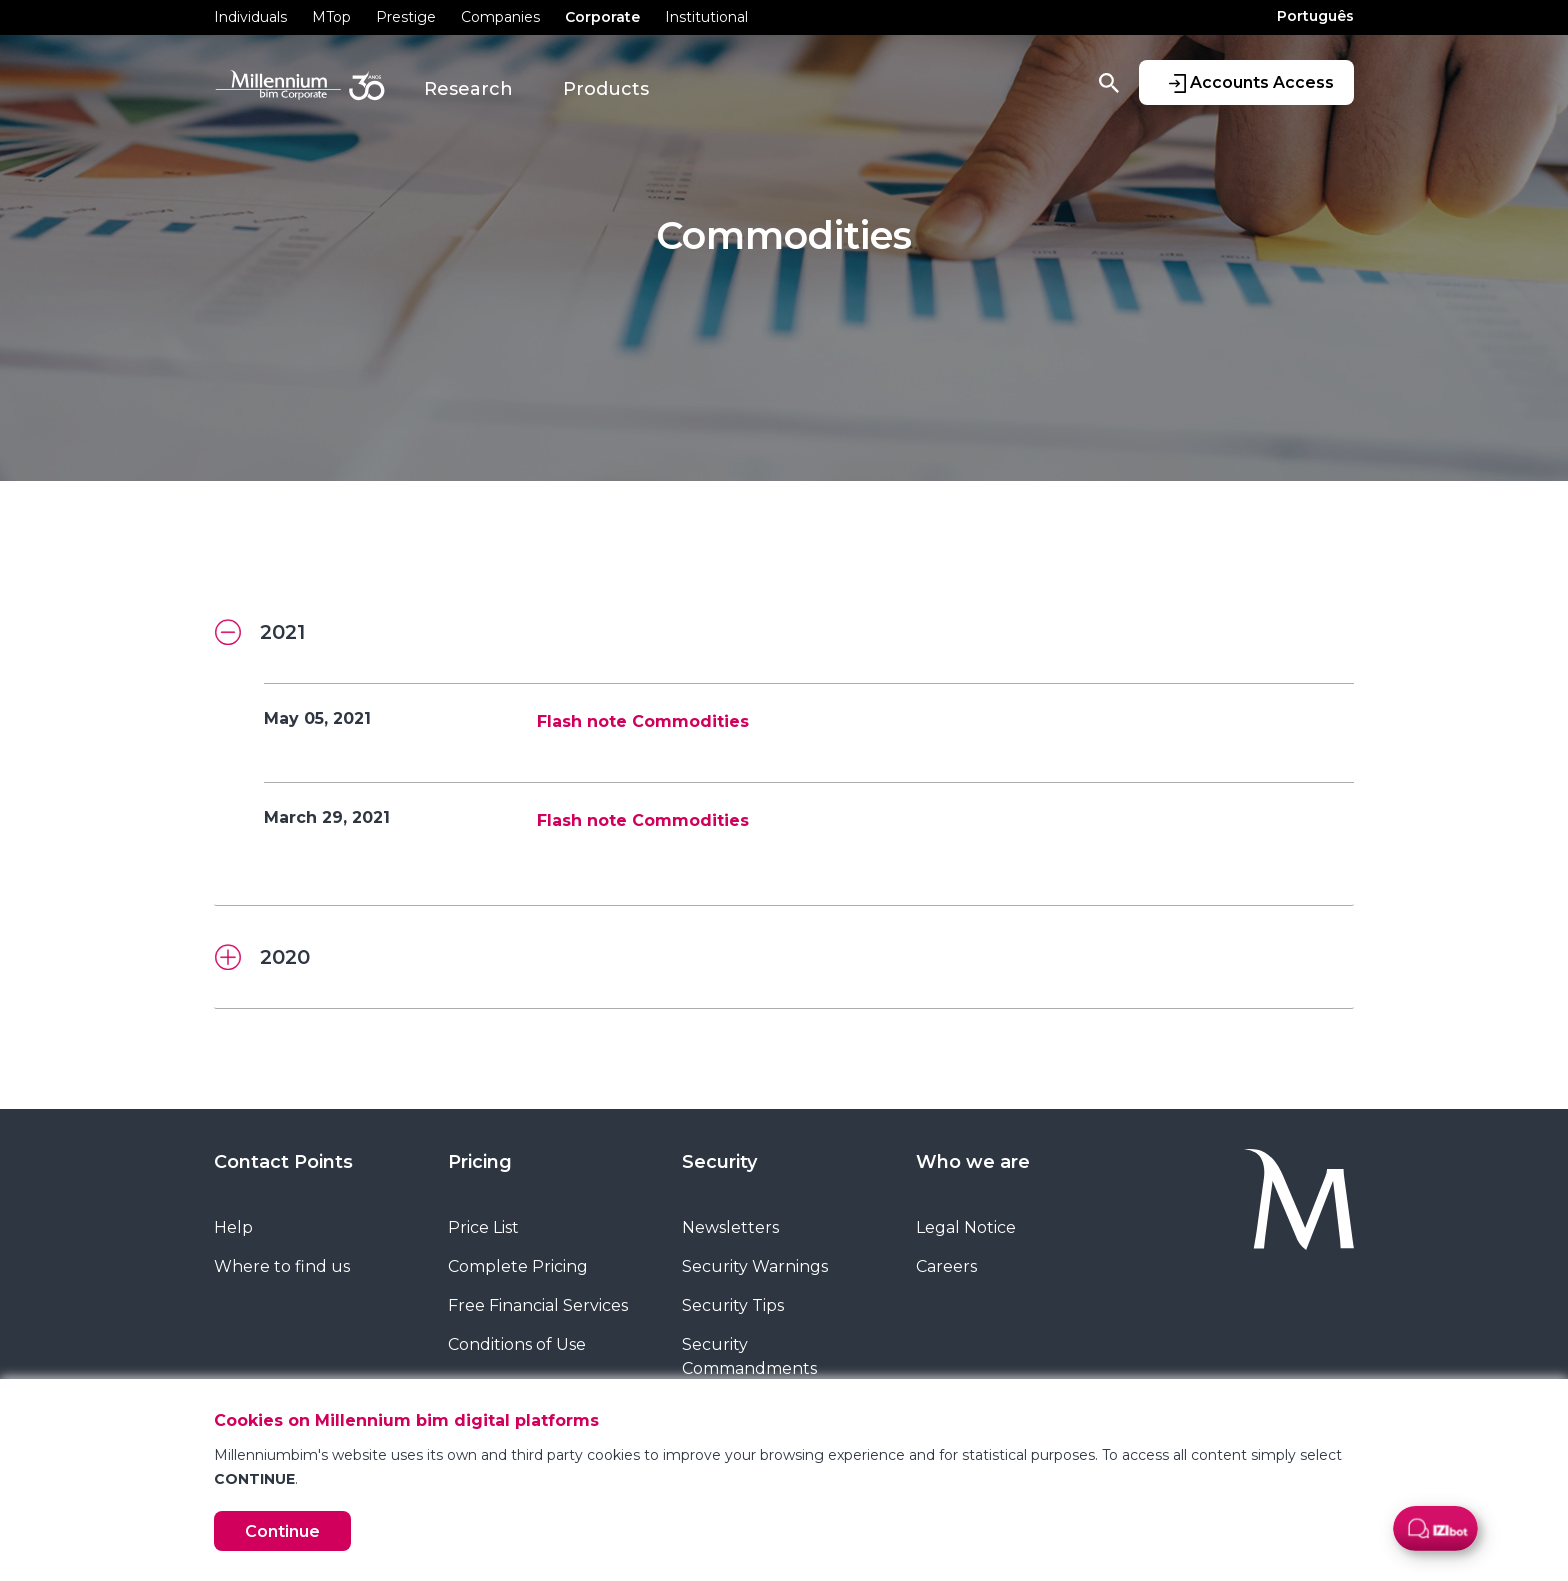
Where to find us (282, 1266)
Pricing (480, 1162)
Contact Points (283, 1162)
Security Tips (733, 1305)
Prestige (406, 17)
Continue (282, 1531)
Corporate (602, 17)
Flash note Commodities (643, 721)
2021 (260, 633)
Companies (500, 17)
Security (719, 1162)
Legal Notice (966, 1227)
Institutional (706, 17)
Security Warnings (755, 1266)
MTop (331, 17)
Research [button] (468, 89)
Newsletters (730, 1227)
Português (1315, 16)
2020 (262, 958)
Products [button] (606, 89)
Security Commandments (749, 1356)
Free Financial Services (538, 1305)
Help (233, 1227)
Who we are (973, 1162)
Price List (483, 1227)
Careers (946, 1266)
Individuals (250, 17)
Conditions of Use (517, 1344)
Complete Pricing (518, 1266)
